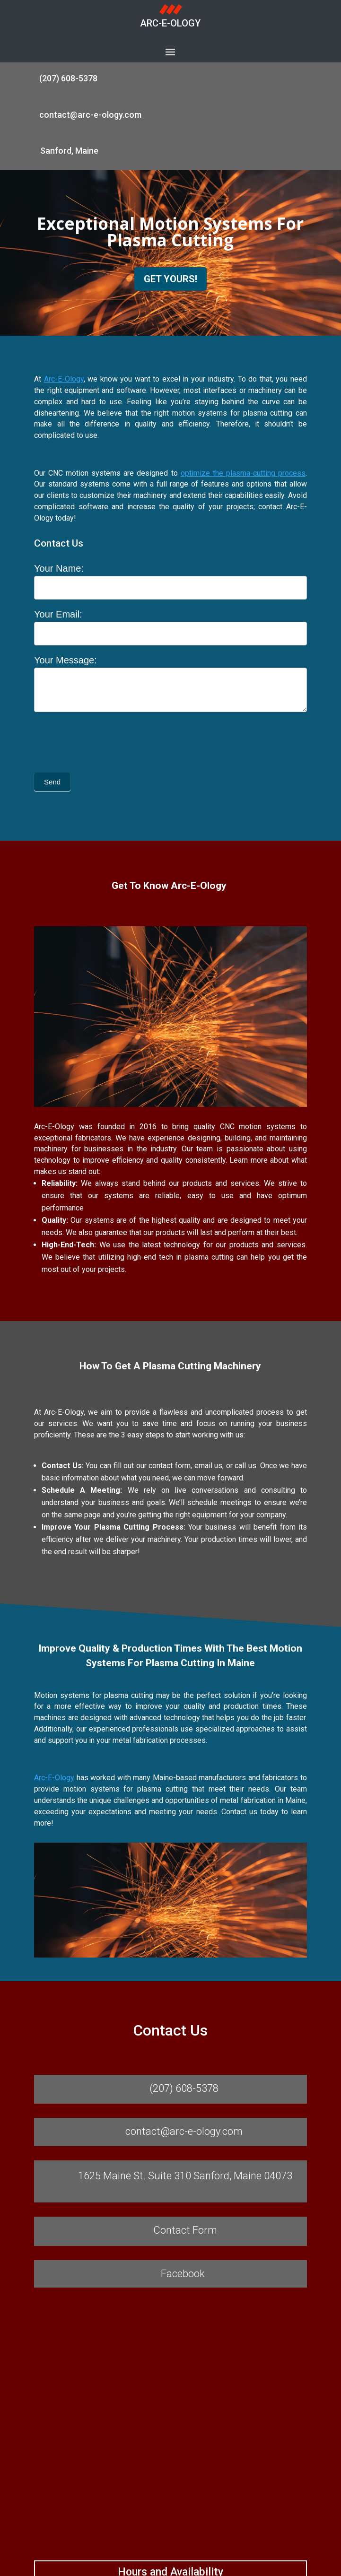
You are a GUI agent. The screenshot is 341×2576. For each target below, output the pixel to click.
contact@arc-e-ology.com (90, 115)
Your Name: (59, 568)
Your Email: (58, 614)
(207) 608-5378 (68, 78)
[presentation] (106, 740)
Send (52, 782)
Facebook (183, 2274)
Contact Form (185, 2230)
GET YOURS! (170, 279)
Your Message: (65, 660)
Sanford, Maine (69, 151)
